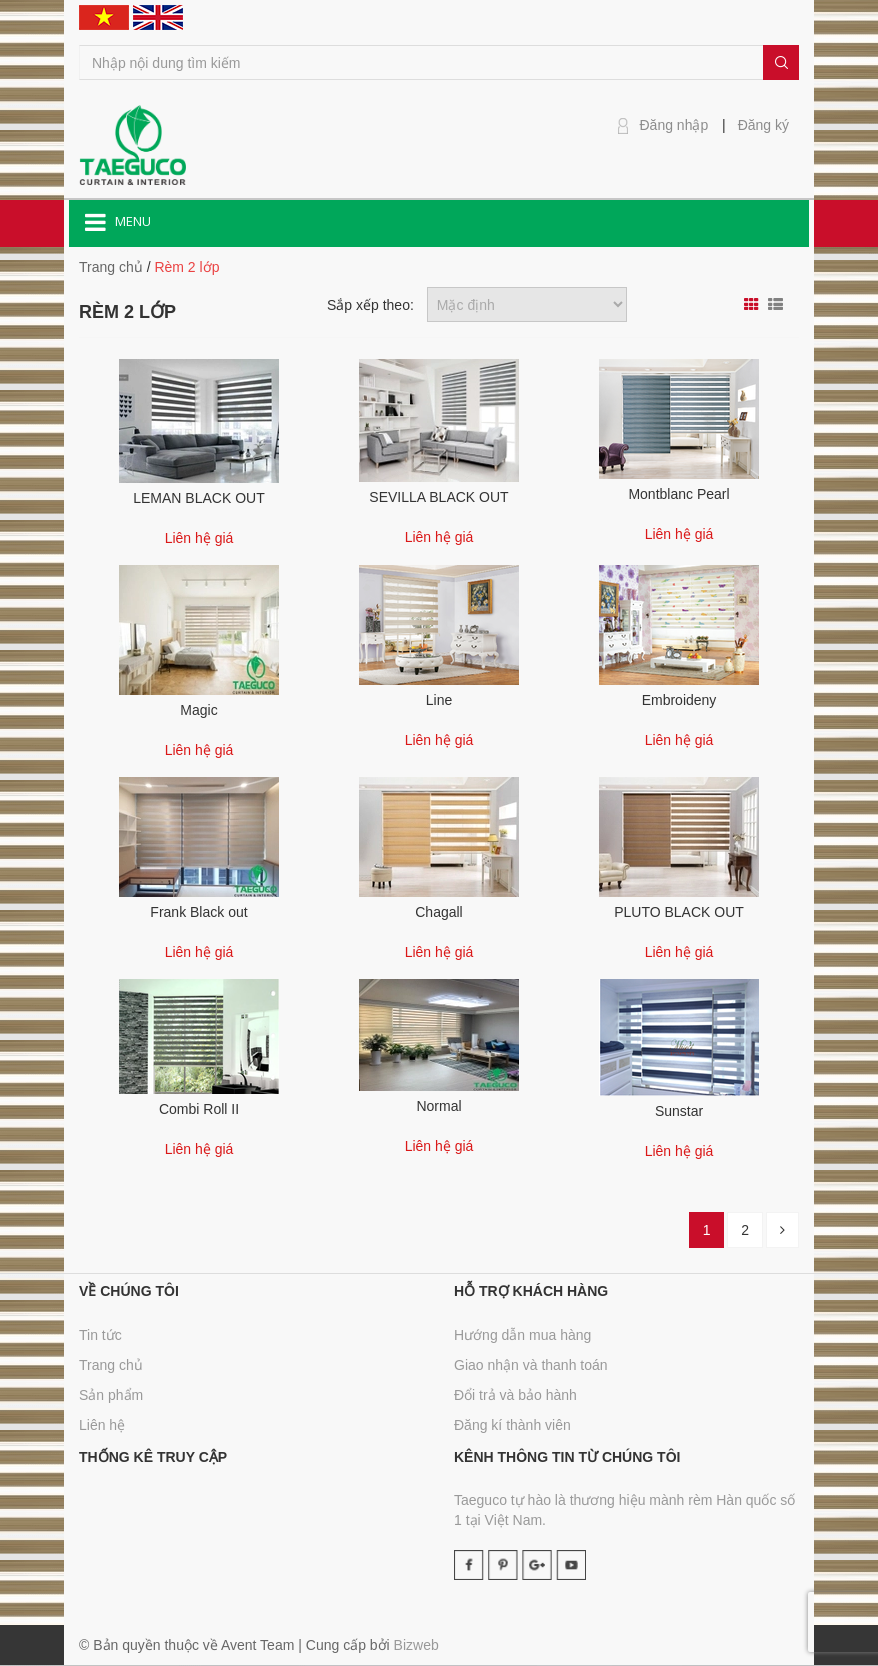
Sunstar (679, 1111)
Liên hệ (102, 1425)
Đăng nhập (674, 125)
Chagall (438, 912)
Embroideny (679, 700)
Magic (198, 710)
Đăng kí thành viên (512, 1425)
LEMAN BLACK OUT (198, 498)
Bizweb (416, 1645)
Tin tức (100, 1335)
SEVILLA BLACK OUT (438, 497)
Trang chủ (111, 267)
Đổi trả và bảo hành (515, 1395)
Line (439, 700)
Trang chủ (111, 1365)
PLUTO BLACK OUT (679, 912)
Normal (438, 1106)
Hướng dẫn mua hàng (522, 1335)
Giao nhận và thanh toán (531, 1365)
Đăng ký (763, 125)
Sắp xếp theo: (370, 305)
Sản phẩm (111, 1395)
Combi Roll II (199, 1109)
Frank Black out (198, 912)
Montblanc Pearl (678, 494)
